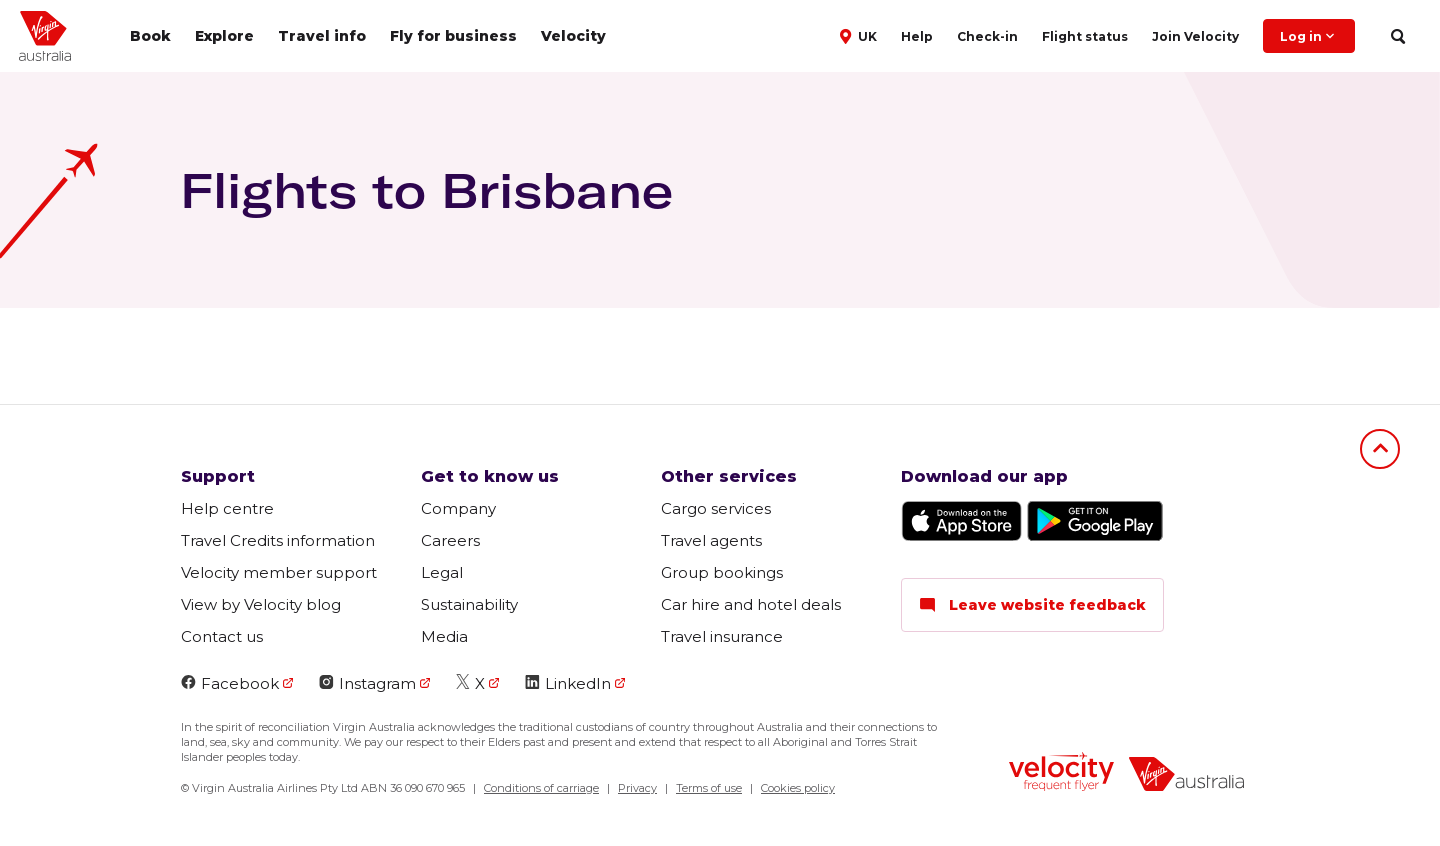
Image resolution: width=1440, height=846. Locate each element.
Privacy (637, 788)
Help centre (227, 508)
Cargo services (716, 508)
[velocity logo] (1061, 774)
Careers (450, 540)
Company (458, 508)
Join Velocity (1195, 36)
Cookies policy (798, 788)
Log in (1309, 36)
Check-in (987, 36)
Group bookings (722, 572)
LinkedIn (568, 683)
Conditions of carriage (541, 788)
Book (150, 36)
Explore (224, 36)
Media (444, 636)
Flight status (1085, 36)
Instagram (367, 683)
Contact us (222, 636)
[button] (860, 35)
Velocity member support (279, 572)
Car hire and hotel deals (751, 604)
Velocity (573, 36)
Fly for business (453, 36)
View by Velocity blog (261, 604)
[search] (1397, 36)
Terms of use (709, 788)
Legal (442, 572)
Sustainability (469, 604)
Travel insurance (722, 636)
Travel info (322, 36)
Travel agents (711, 540)
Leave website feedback (1032, 605)
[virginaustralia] (1186, 776)
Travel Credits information (278, 540)
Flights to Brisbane (426, 190)
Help (917, 36)
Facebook (230, 683)
